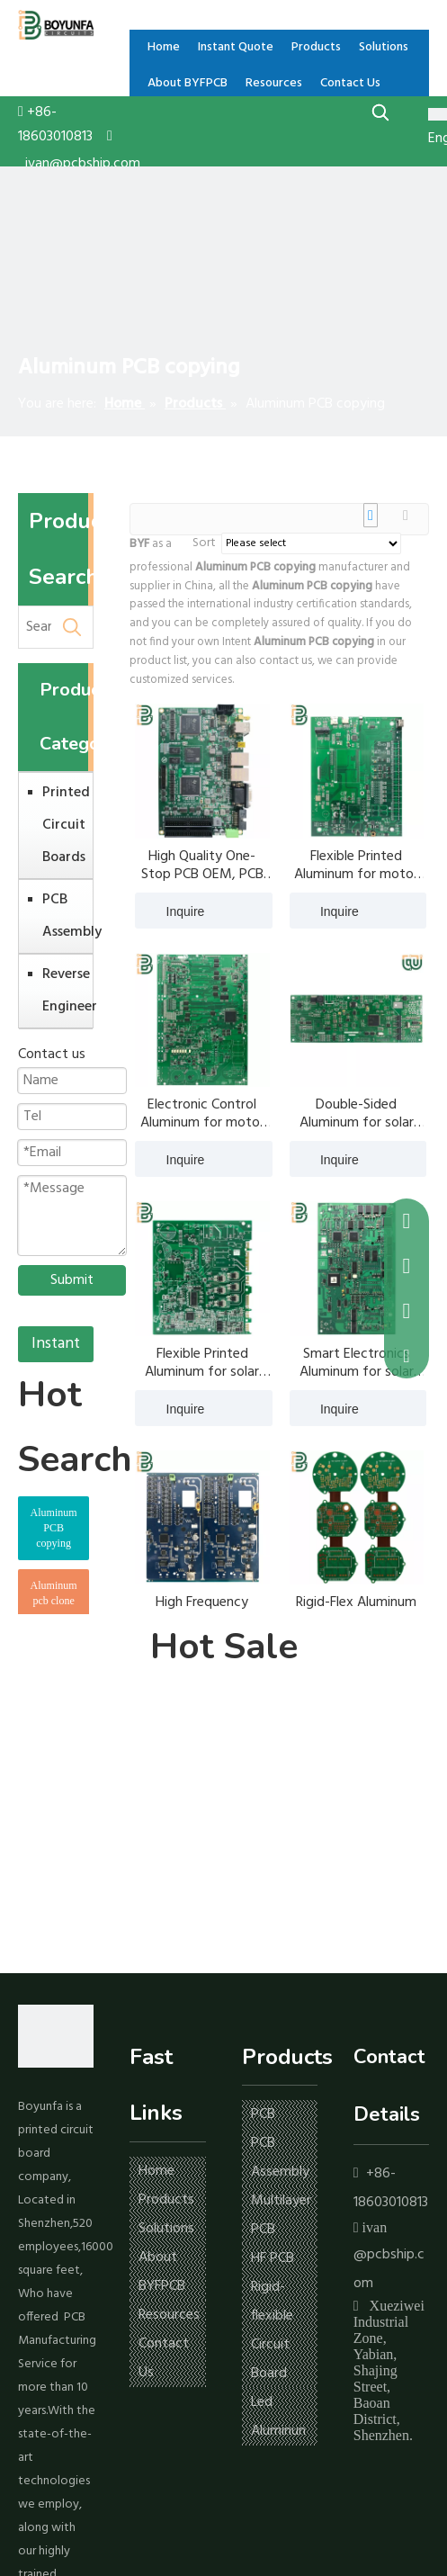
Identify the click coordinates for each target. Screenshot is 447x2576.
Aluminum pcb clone (54, 1593)
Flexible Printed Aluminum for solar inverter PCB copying (202, 1363)
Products (166, 2200)
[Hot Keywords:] (381, 112)
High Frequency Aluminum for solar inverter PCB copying (202, 1611)
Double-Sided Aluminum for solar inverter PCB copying (356, 1114)
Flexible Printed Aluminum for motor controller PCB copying (356, 866)
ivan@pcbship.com (82, 163)
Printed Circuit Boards (63, 825)
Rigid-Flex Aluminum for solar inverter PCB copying (356, 1611)
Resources (169, 2315)
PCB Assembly (63, 916)
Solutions (166, 2228)
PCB (263, 2114)
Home (156, 2171)
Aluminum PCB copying (54, 1527)
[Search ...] (35, 627)
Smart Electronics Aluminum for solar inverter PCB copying (356, 1363)
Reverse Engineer (63, 991)
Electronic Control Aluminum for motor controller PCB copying (202, 1114)
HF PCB (272, 2258)
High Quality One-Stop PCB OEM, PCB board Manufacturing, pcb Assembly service (202, 866)
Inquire (169, 911)
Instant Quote (55, 1346)
